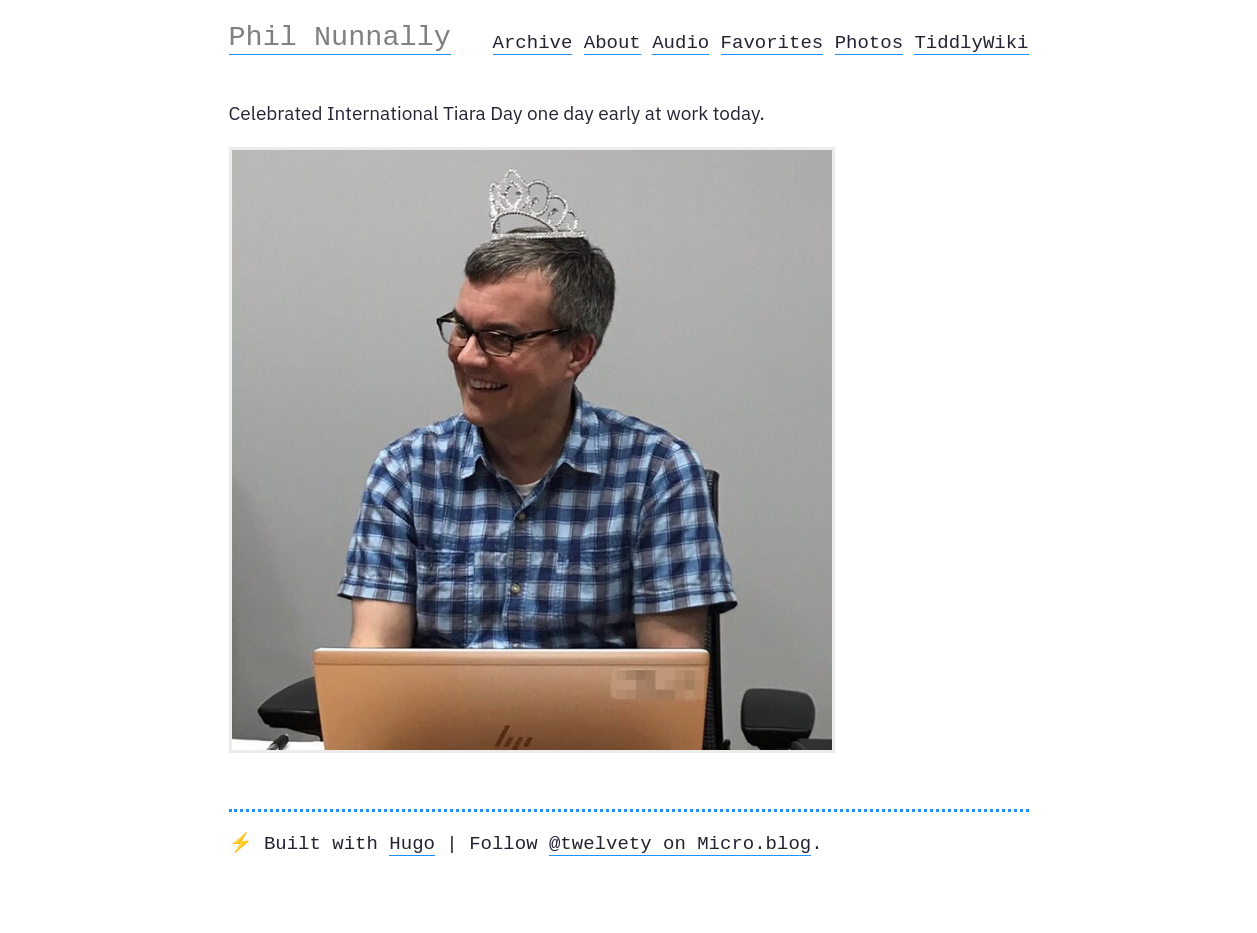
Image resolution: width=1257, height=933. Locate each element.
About (612, 43)
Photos (869, 43)
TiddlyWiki (971, 43)
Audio (680, 43)
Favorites (772, 43)
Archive (533, 43)
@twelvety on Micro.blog (680, 844)
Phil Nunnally (340, 37)
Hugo (412, 844)
